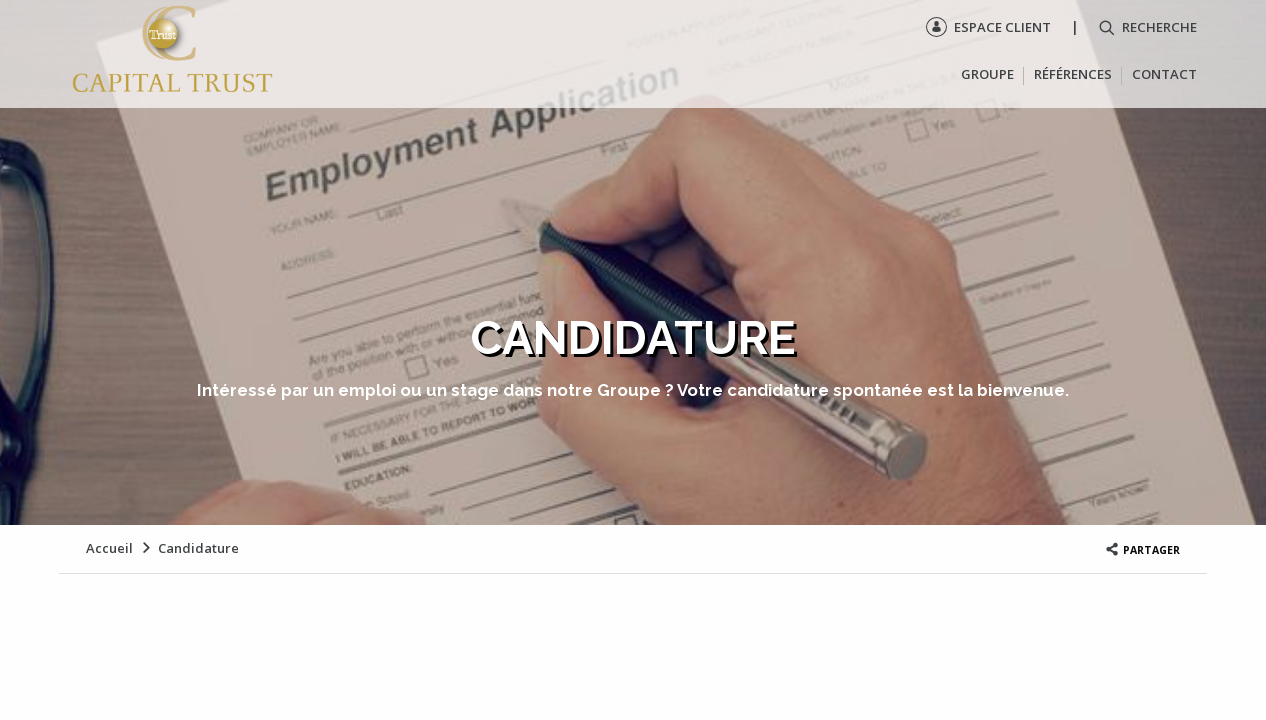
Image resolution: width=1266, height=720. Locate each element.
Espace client (988, 27)
